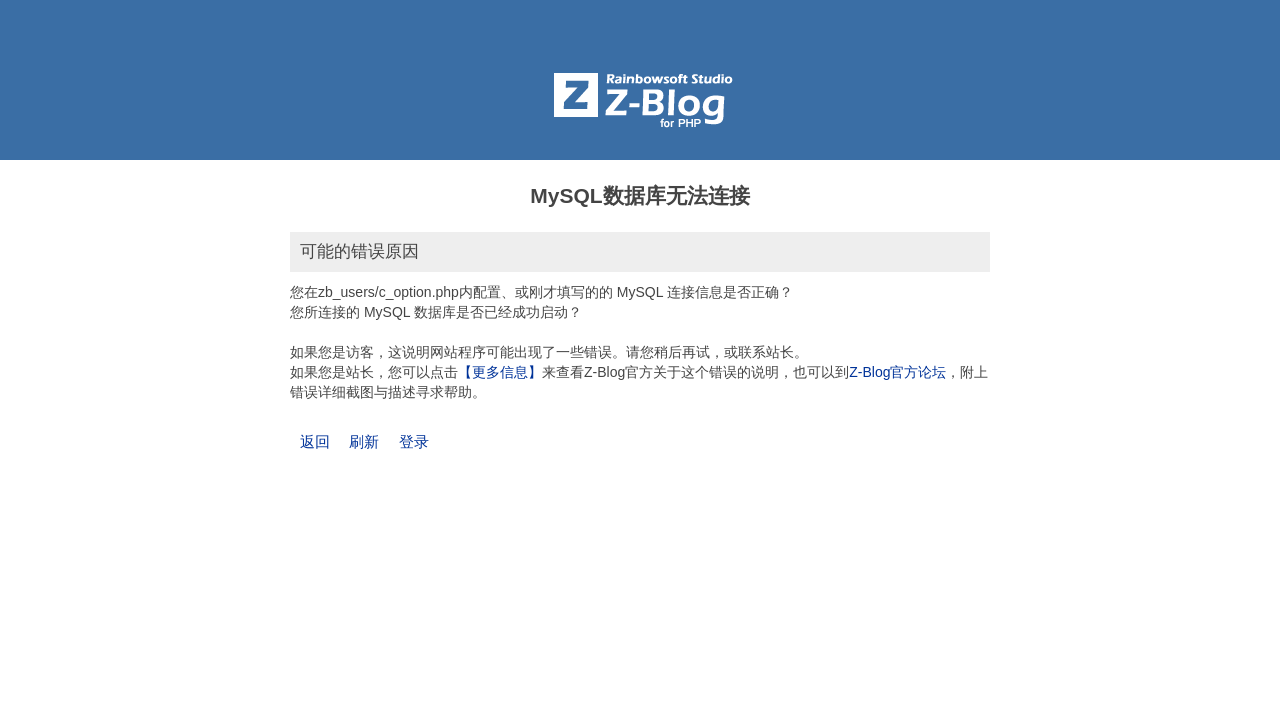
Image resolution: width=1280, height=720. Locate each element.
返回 (315, 441)
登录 (414, 441)
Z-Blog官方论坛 (897, 372)
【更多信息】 (500, 372)
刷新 (364, 441)
